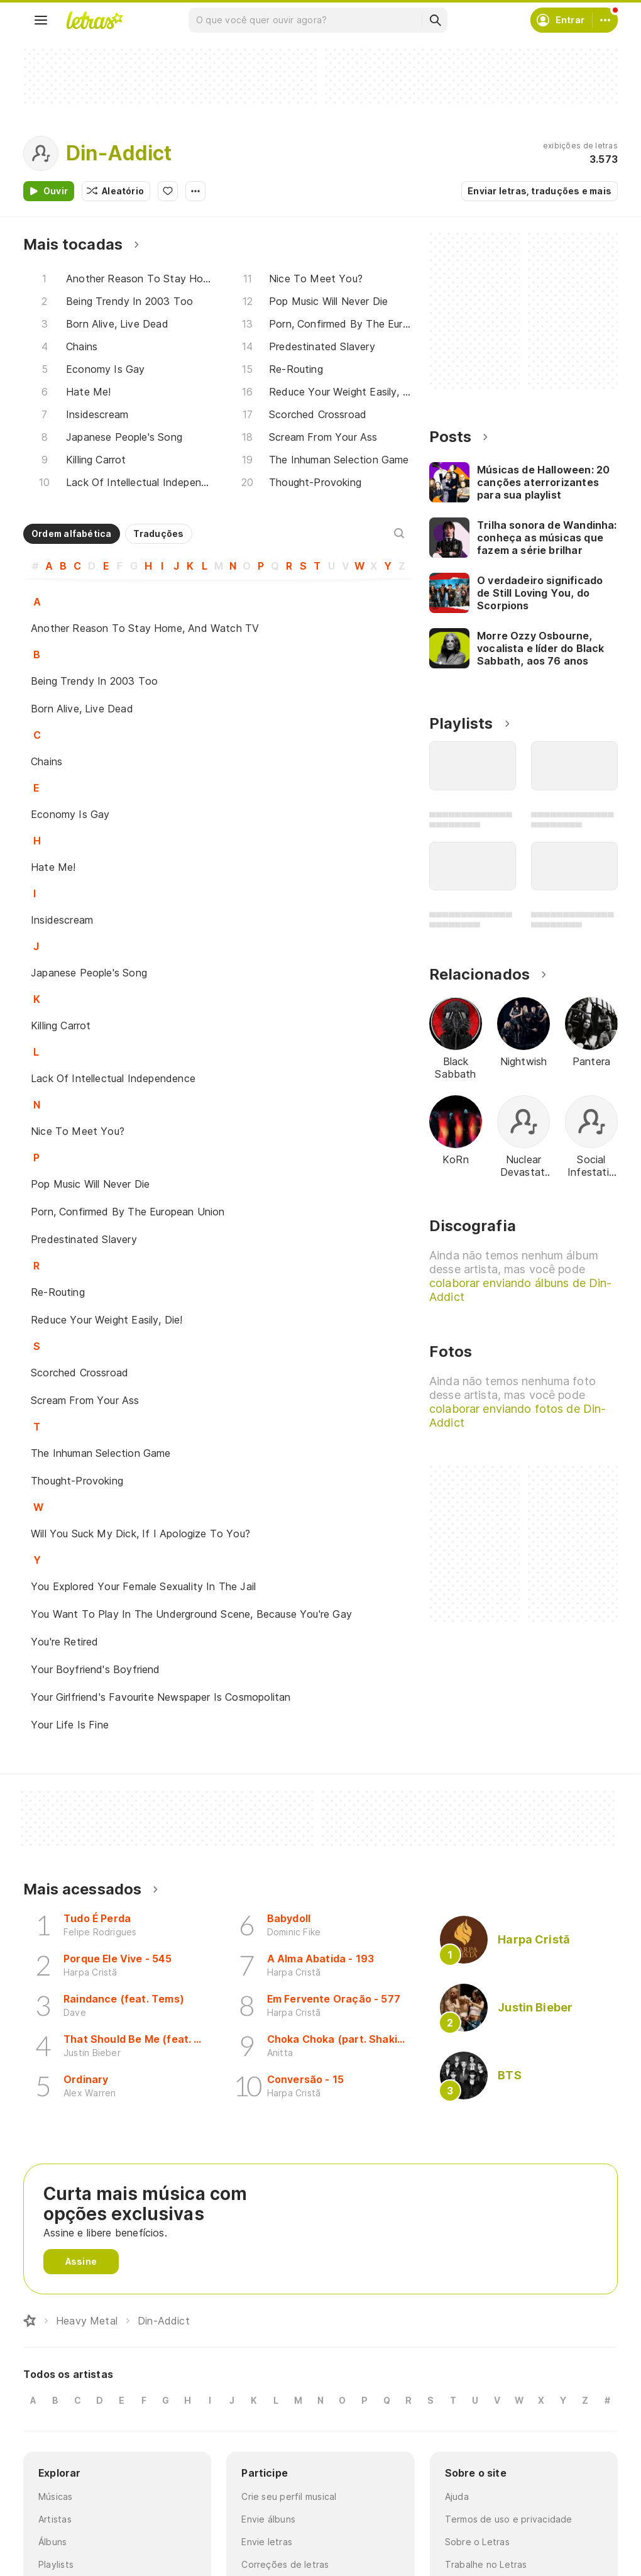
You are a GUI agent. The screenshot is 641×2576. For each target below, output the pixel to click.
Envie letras (266, 2541)
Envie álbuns (268, 2519)
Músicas (55, 2496)
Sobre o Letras (477, 2541)
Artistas (55, 2519)
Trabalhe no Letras (486, 2564)
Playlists (56, 2564)
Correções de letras (285, 2564)
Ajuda (457, 2496)
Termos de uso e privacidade (509, 2519)
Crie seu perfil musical (288, 2496)
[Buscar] (434, 20)
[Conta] (605, 20)
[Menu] (40, 20)
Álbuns (52, 2541)
